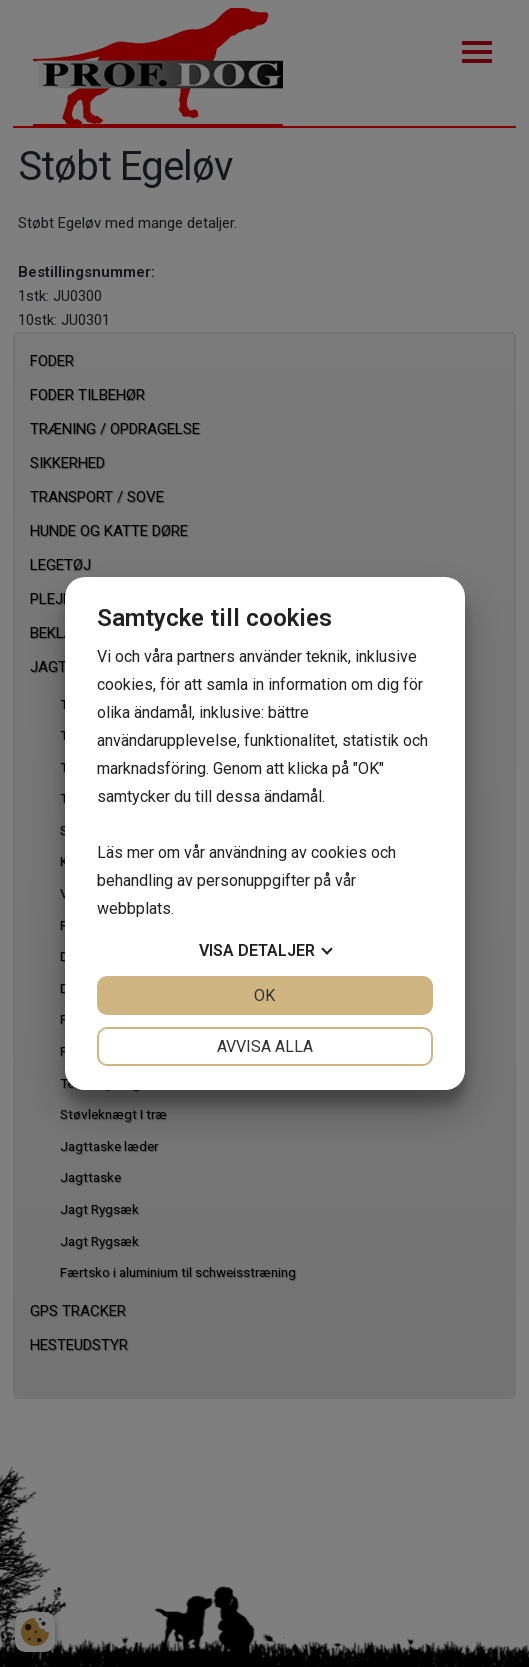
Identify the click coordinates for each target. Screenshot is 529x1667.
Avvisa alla (265, 1046)
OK (264, 995)
